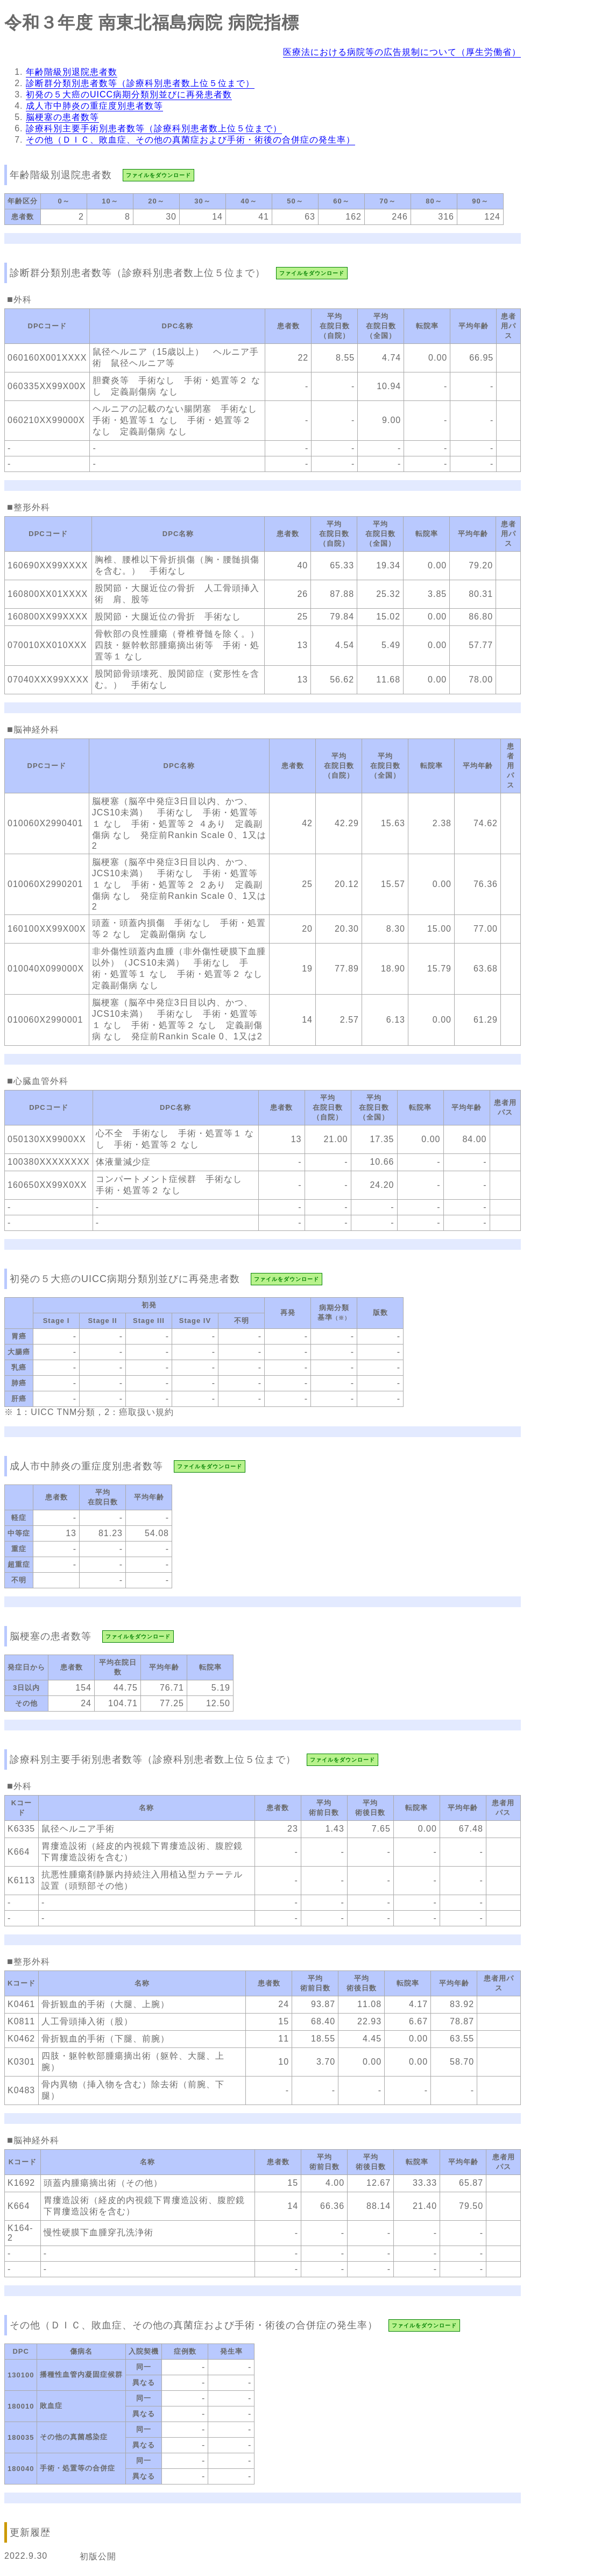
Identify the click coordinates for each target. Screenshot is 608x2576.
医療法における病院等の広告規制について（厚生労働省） (402, 52)
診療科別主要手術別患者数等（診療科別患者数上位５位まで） (154, 128)
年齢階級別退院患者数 (71, 71)
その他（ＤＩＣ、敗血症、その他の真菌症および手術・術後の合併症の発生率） (190, 139)
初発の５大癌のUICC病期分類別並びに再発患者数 (129, 94)
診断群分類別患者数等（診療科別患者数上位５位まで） (140, 83)
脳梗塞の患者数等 (62, 117)
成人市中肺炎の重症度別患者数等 (94, 105)
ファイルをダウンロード (158, 175)
